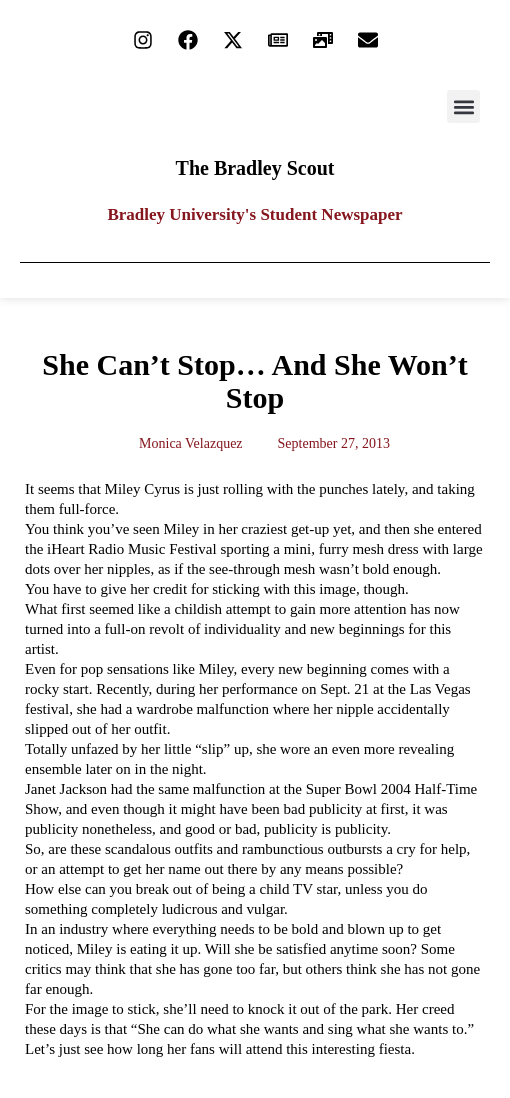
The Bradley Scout (255, 168)
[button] (463, 106)
